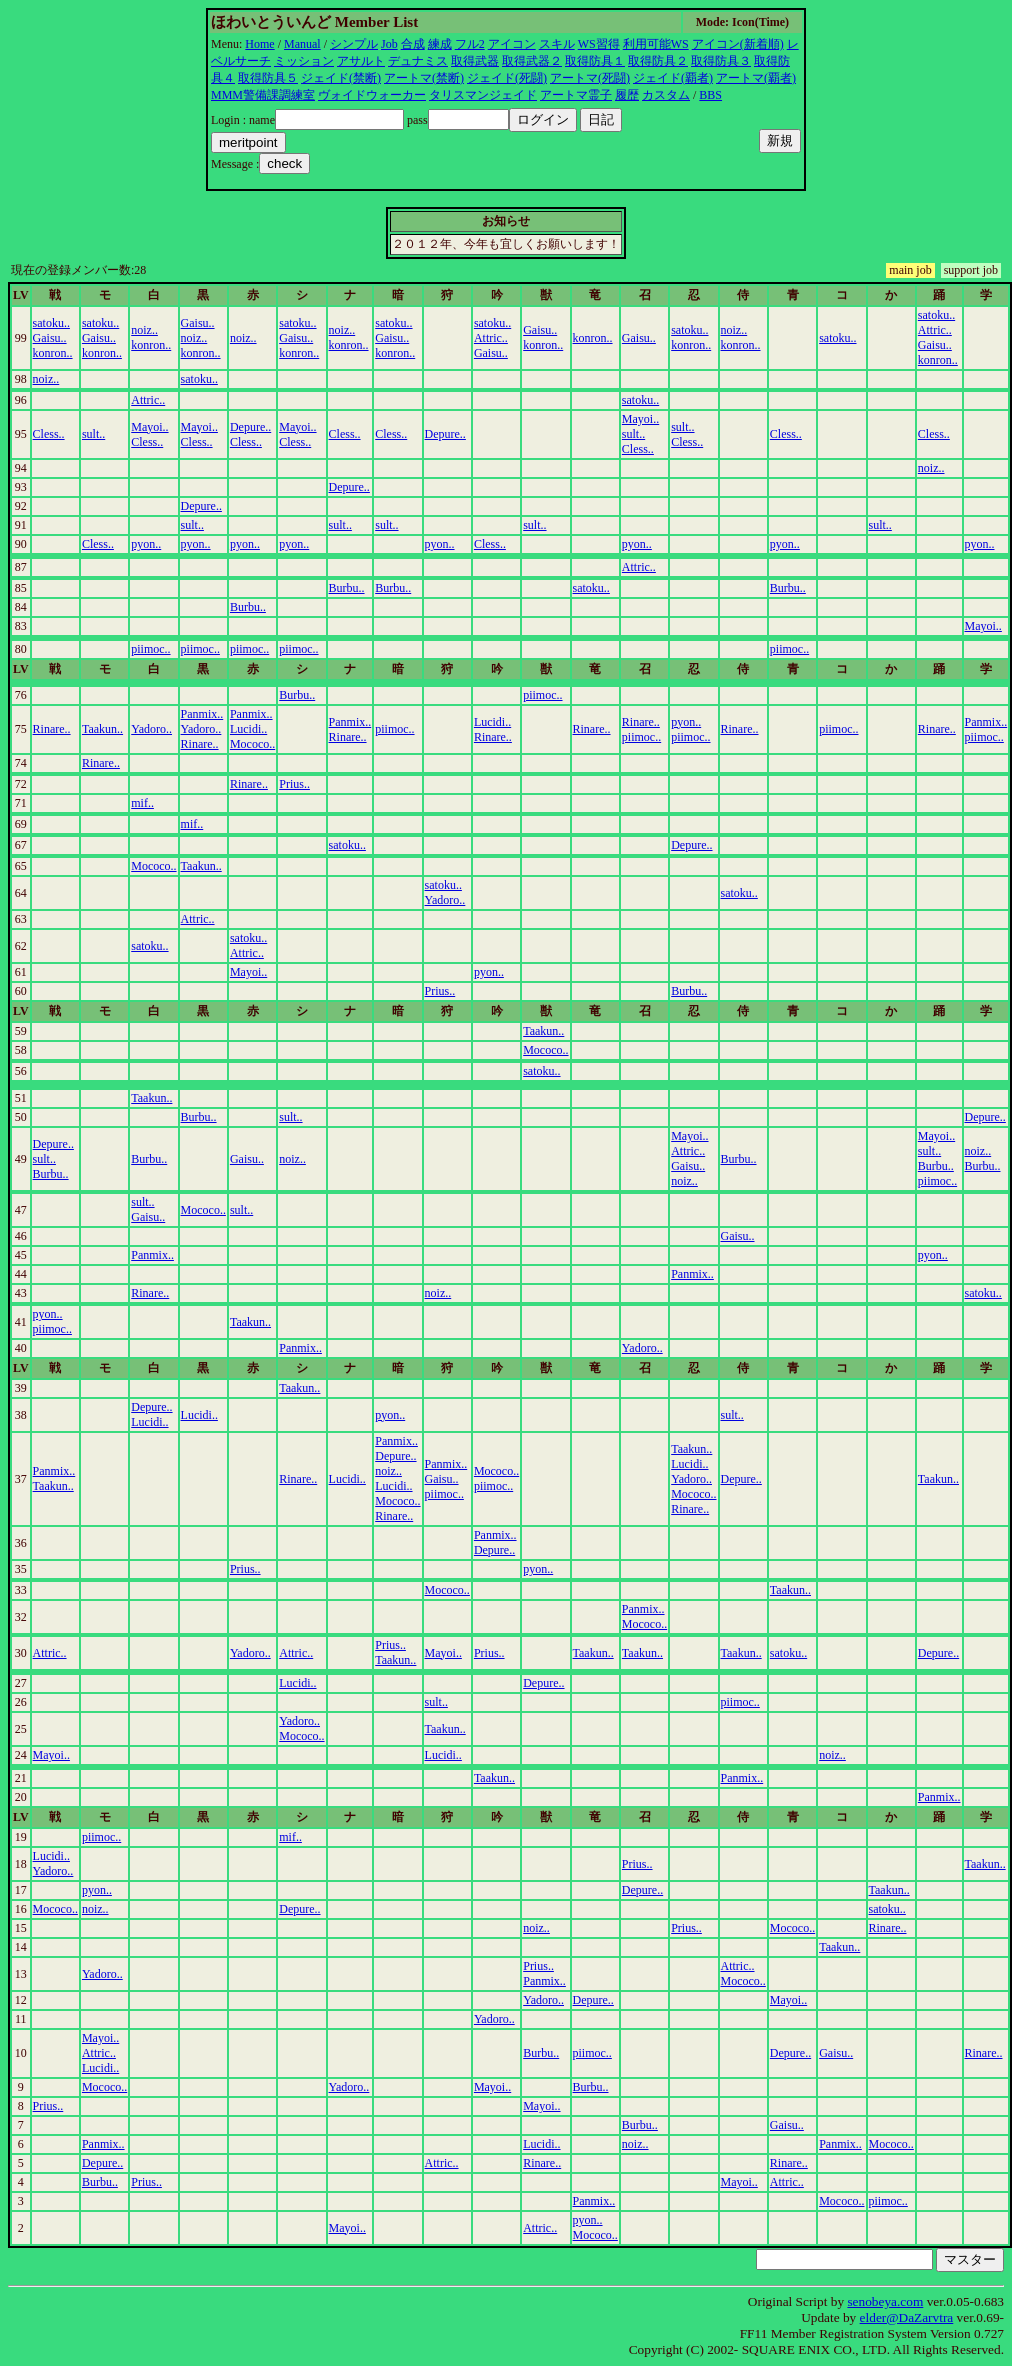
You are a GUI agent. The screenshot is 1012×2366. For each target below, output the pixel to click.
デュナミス (418, 61)
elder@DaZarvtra (907, 2317)
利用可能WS (656, 44)
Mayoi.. (149, 427)
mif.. (142, 803)
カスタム (666, 95)
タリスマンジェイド (483, 95)
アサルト (361, 61)
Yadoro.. (151, 729)
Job (389, 44)
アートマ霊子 (576, 95)
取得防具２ (658, 61)
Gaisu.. (50, 338)
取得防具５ (268, 78)
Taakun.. (102, 729)
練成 (440, 44)
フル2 (470, 44)
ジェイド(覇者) (673, 78)
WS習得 (599, 44)
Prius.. (294, 784)
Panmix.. (202, 714)
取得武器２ (532, 61)
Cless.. (49, 434)
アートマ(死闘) (590, 78)
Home (259, 44)
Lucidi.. (248, 729)
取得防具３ (721, 61)
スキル (557, 44)
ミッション (304, 61)
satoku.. (51, 323)
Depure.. (250, 427)
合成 (413, 44)
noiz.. (144, 330)
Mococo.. (252, 744)
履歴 (627, 95)
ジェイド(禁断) (341, 78)
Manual (302, 44)
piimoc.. (150, 649)
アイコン (512, 44)
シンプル (354, 44)
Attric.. (491, 338)
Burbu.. (347, 588)
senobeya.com (885, 2301)
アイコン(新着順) (738, 44)
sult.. (93, 434)
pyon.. (146, 544)
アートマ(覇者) (756, 78)
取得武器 (475, 61)
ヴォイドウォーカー (372, 95)
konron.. (53, 353)
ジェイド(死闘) (507, 78)
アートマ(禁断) (424, 78)
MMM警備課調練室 (263, 95)
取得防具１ (595, 61)
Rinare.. (52, 729)
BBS (710, 95)
